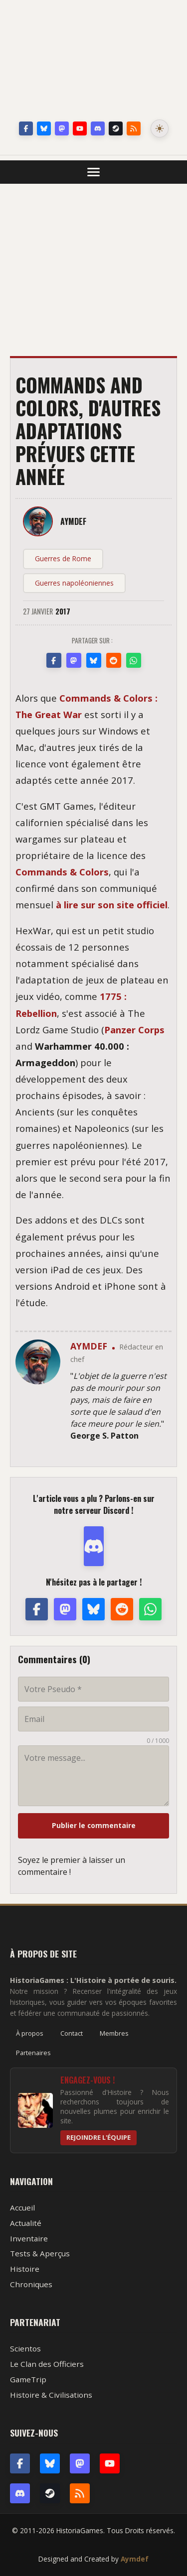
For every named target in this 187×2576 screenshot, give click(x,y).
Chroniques (31, 2284)
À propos (29, 2033)
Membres (114, 2033)
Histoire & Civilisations (51, 2395)
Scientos (25, 2348)
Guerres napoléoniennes (74, 583)
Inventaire (29, 2238)
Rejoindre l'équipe (98, 2137)
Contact (71, 2033)
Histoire (24, 2269)
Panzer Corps (134, 1029)
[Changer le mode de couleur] (160, 128)
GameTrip (28, 2379)
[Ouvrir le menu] (93, 172)
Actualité (25, 2223)
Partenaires (33, 2052)
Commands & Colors (62, 871)
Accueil (22, 2207)
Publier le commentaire (94, 1825)
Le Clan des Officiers (47, 2364)
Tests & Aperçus (40, 2253)
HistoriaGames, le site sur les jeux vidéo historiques (94, 62)
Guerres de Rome (63, 558)
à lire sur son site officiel (112, 904)
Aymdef (135, 2559)
